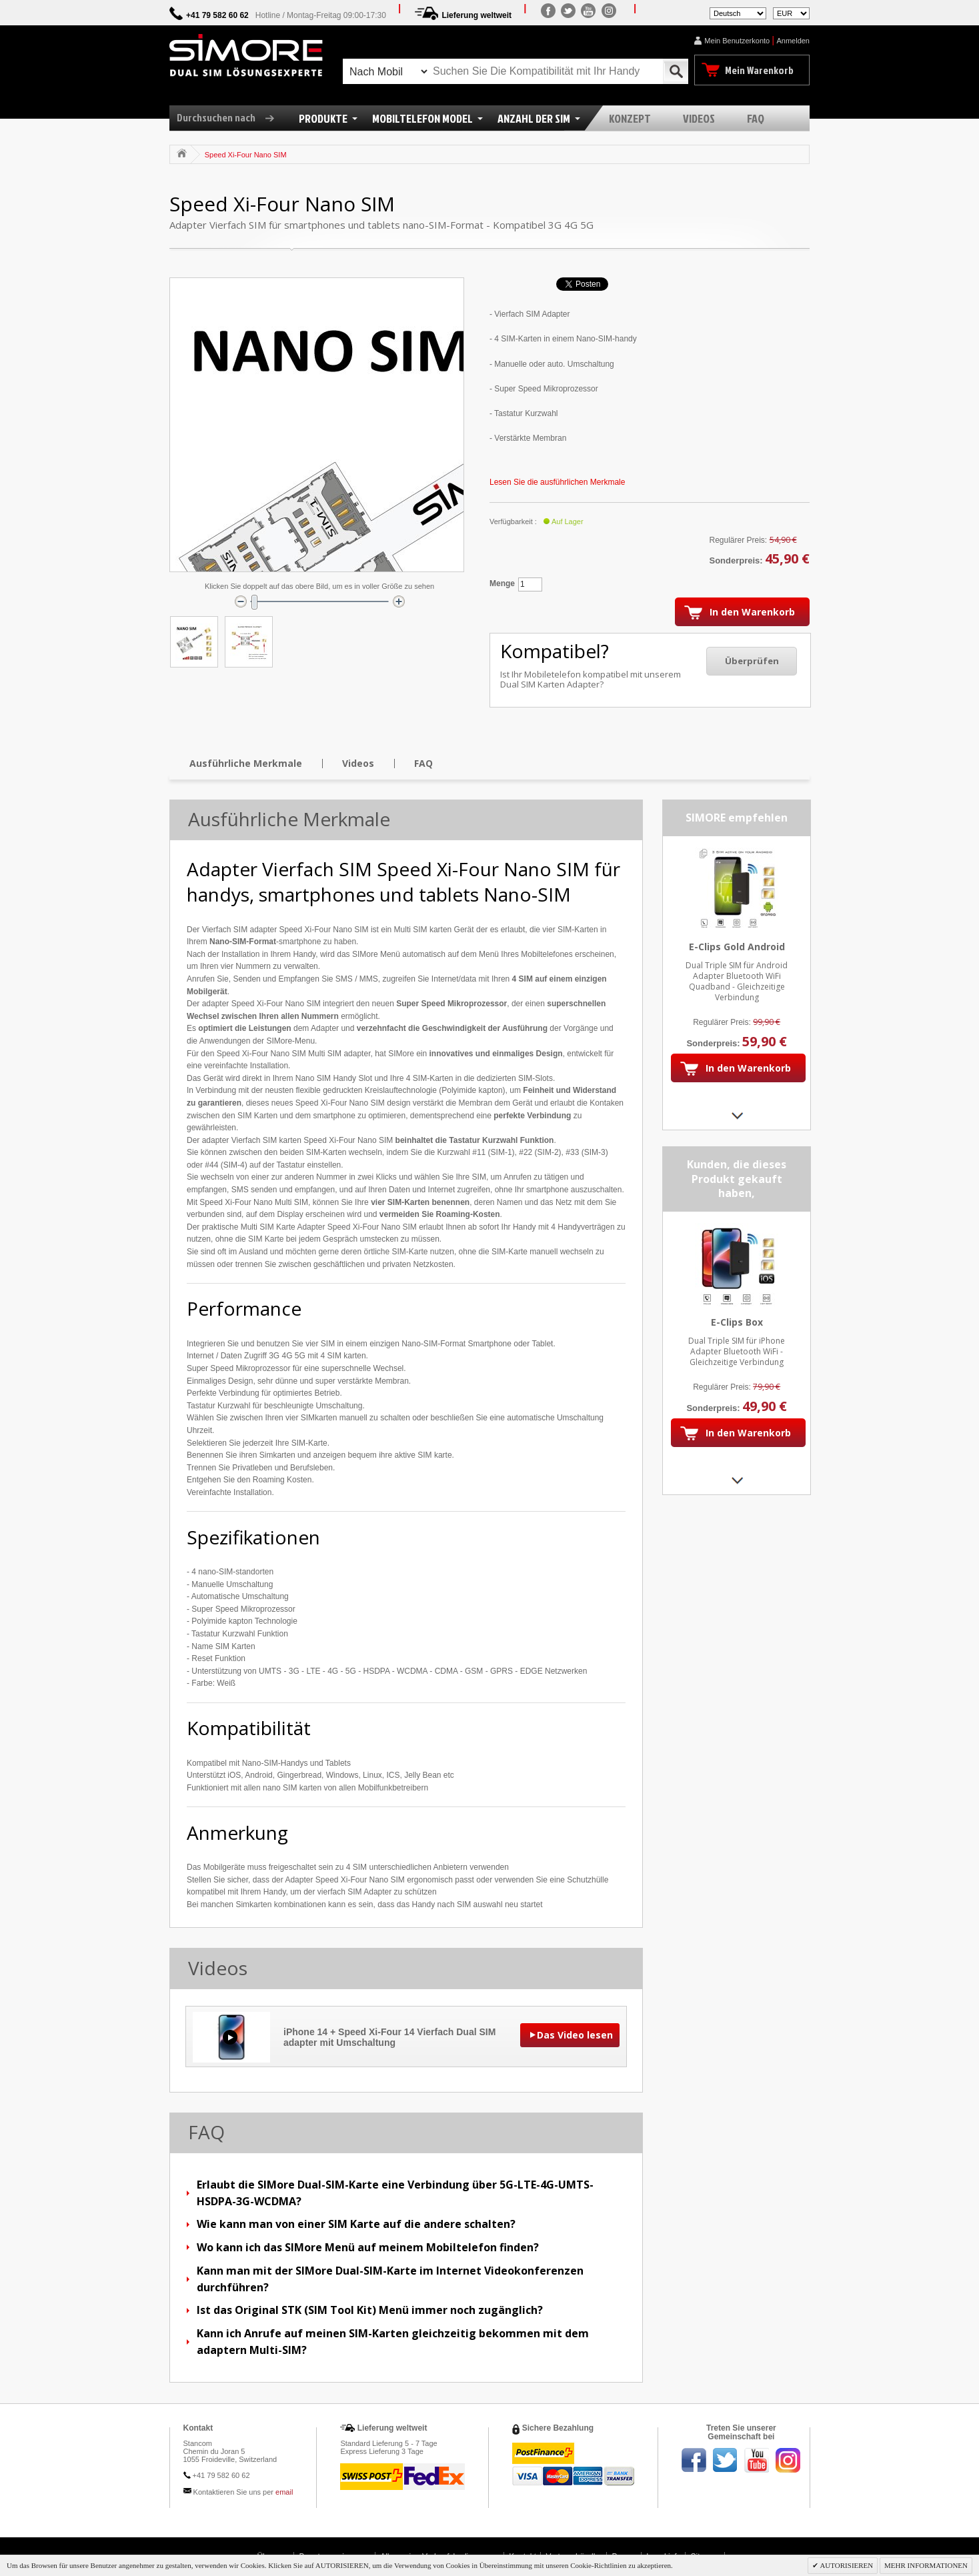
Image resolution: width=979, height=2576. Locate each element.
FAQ (423, 763)
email (284, 2492)
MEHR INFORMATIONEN (926, 2565)
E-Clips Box (737, 1322)
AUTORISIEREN (845, 2565)
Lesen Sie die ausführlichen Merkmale (557, 482)
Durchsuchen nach (230, 117)
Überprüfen (752, 661)
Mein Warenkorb (759, 70)
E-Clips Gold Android (737, 946)
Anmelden (793, 41)
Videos (358, 763)
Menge (502, 583)
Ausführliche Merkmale (245, 763)
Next (736, 1115)
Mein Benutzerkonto (737, 41)
